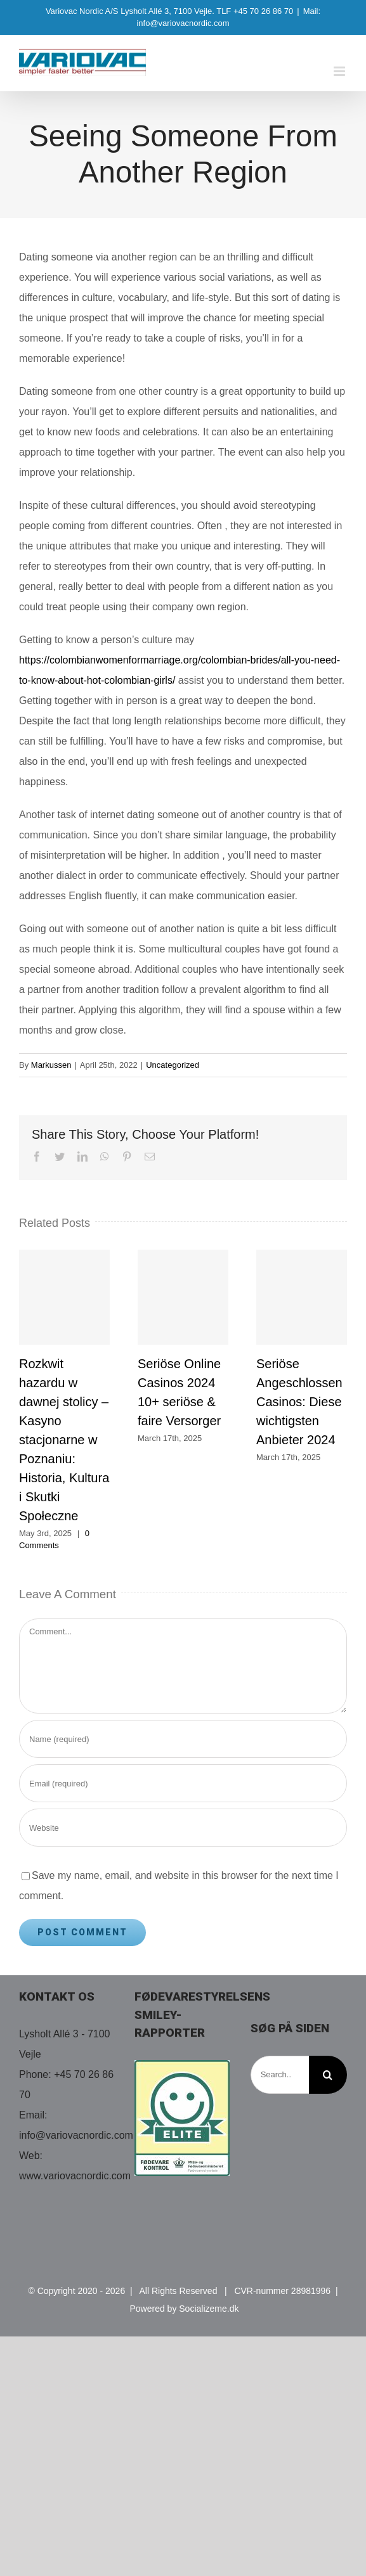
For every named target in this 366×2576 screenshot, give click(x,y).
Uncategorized (172, 1065)
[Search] (328, 2075)
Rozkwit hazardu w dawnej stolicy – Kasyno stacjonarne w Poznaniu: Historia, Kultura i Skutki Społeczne (64, 1440)
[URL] (183, 1828)
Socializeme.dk (209, 2309)
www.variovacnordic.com (75, 2175)
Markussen (51, 1065)
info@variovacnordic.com (76, 2135)
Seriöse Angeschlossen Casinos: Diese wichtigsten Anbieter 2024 (299, 1402)
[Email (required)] (183, 1783)
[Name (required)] (183, 1739)
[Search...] (280, 2075)
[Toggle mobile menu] (340, 71)
